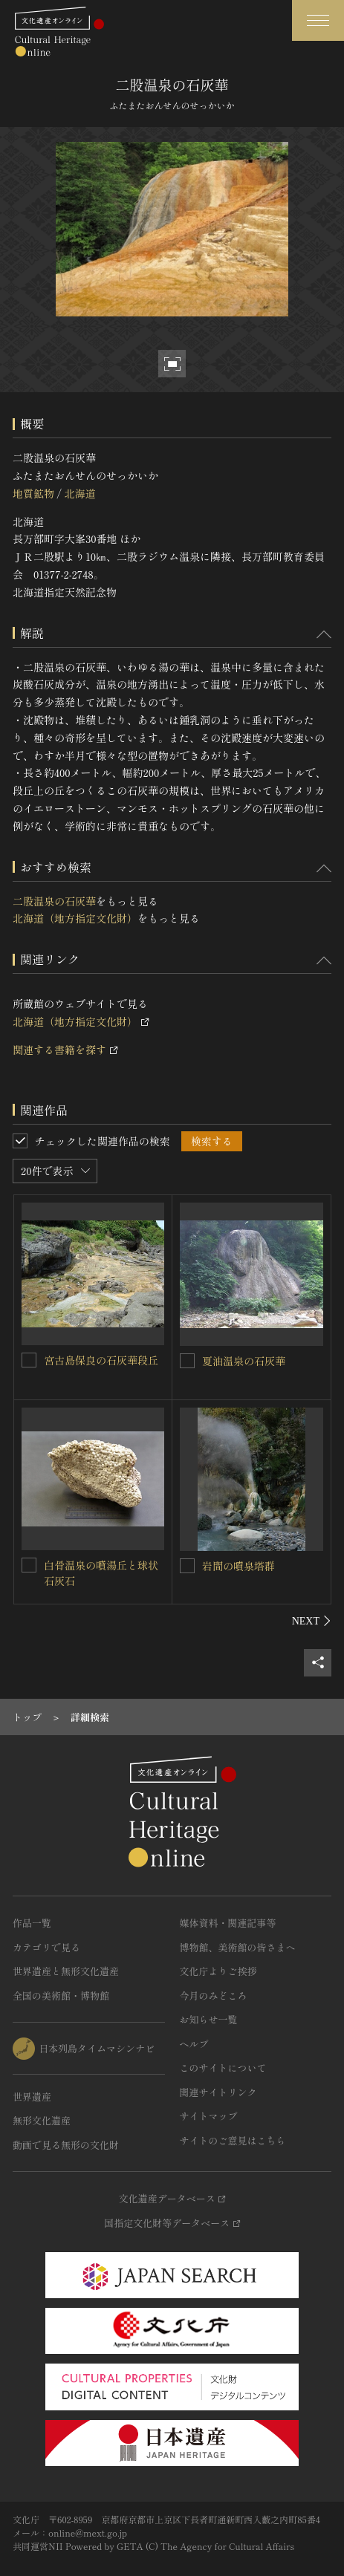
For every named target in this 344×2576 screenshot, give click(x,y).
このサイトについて (223, 2068)
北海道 (79, 493)
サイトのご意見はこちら (233, 2140)
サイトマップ (209, 2116)
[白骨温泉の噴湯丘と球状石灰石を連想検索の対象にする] (29, 1565)
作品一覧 (32, 1923)
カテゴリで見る (46, 1947)
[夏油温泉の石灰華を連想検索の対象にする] (187, 1360)
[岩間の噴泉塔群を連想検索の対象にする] (187, 1565)
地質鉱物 (33, 493)
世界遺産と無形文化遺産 (66, 1971)
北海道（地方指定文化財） (75, 918)
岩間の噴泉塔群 (238, 1565)
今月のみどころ (213, 1995)
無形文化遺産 (42, 2120)
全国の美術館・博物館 (61, 1995)
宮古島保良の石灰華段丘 (101, 1360)
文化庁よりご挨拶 (218, 1971)
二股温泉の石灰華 (54, 901)
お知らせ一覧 (209, 2019)
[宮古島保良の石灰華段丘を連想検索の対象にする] (29, 1360)
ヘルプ (194, 2044)
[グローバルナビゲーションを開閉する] (318, 20)
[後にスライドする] (311, 1621)
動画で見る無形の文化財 (66, 2145)
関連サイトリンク (218, 2092)
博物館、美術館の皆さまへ (238, 1947)
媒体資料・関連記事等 (228, 1923)
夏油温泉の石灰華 (243, 1360)
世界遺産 (32, 2096)
